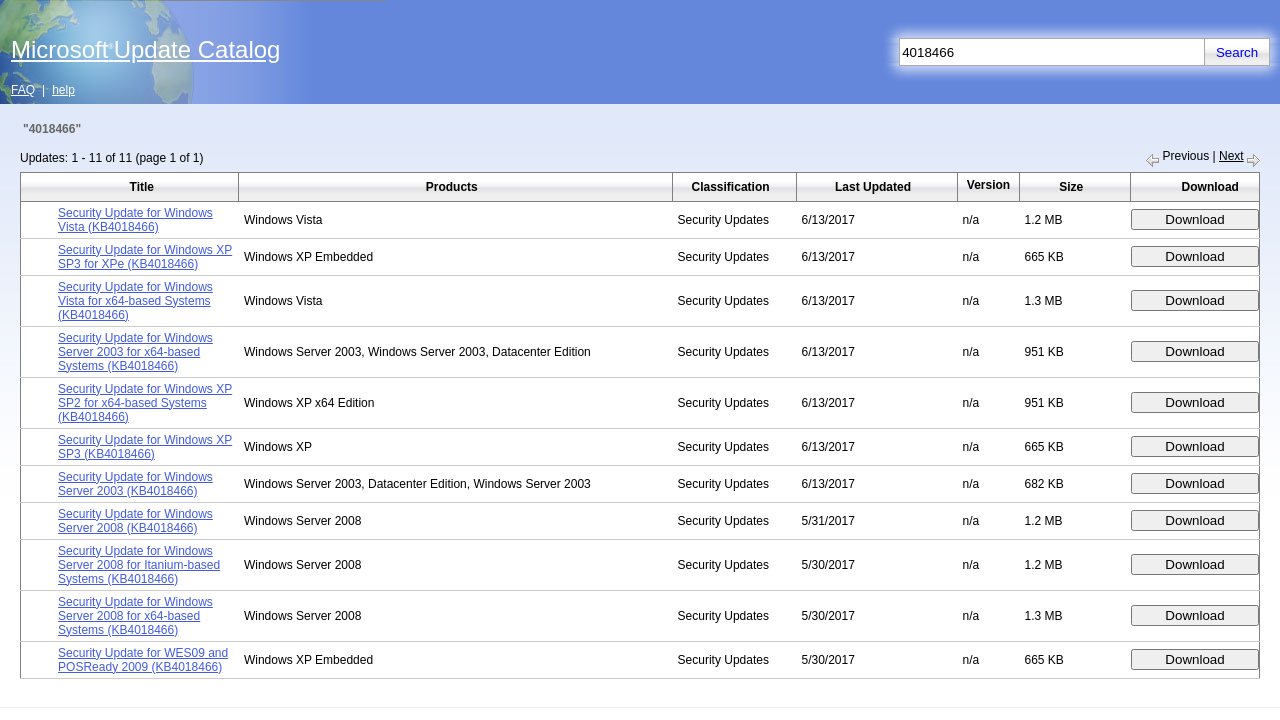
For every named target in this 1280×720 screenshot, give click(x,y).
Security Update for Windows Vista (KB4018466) (135, 220)
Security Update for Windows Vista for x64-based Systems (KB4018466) (135, 301)
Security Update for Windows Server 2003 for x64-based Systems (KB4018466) (135, 352)
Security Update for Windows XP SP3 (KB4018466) (145, 447)
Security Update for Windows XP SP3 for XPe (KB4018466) (145, 257)
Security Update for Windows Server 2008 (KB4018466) (135, 521)
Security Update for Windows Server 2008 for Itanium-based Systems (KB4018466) (139, 565)
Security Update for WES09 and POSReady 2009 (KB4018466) (143, 660)
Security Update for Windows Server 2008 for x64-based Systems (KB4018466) (135, 616)
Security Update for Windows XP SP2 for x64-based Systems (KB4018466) (145, 403)
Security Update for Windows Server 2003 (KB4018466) (135, 484)
